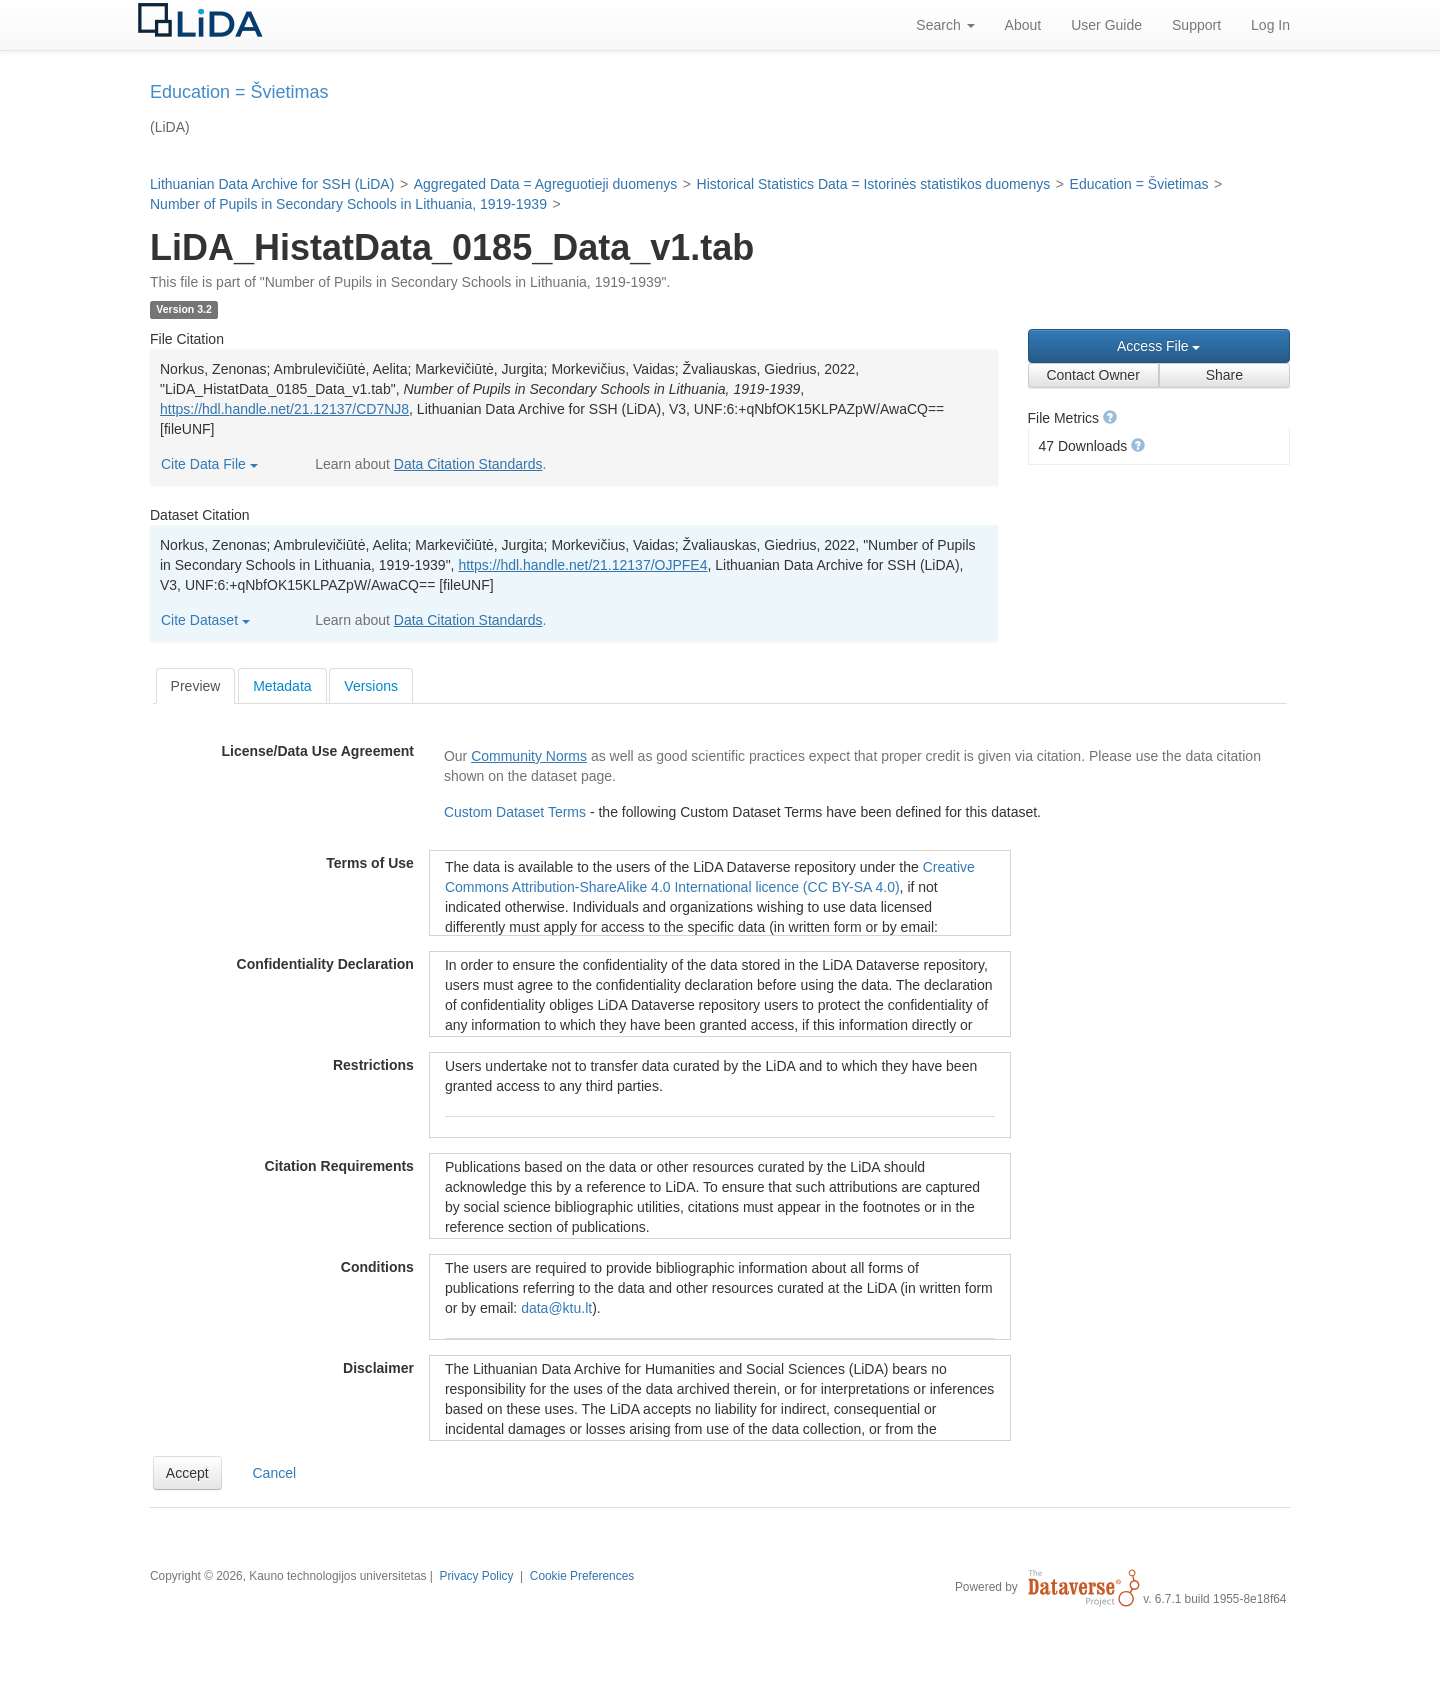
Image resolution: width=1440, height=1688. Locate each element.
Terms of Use (370, 863)
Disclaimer (378, 1368)
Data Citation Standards (468, 464)
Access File (1158, 346)
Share (1224, 375)
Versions (371, 686)
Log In (1270, 25)
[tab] (196, 686)
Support (1196, 25)
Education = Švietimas (1139, 184)
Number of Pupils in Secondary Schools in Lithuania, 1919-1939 (348, 204)
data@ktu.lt (556, 1308)
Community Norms (529, 756)
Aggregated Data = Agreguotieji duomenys (545, 184)
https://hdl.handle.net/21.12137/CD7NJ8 (284, 409)
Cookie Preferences (582, 1576)
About (1023, 25)
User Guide (1106, 25)
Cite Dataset (205, 620)
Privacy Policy (476, 1576)
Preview (196, 686)
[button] (1110, 417)
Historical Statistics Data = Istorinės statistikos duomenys (874, 184)
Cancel (275, 1473)
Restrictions (373, 1065)
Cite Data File (209, 464)
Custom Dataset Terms (517, 812)
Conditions (377, 1267)
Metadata (282, 686)
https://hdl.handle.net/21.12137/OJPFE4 (582, 565)
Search (945, 25)
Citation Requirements (339, 1166)
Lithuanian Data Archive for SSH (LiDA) (272, 184)
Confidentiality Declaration (325, 964)
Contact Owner (1092, 375)
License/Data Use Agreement (317, 751)
